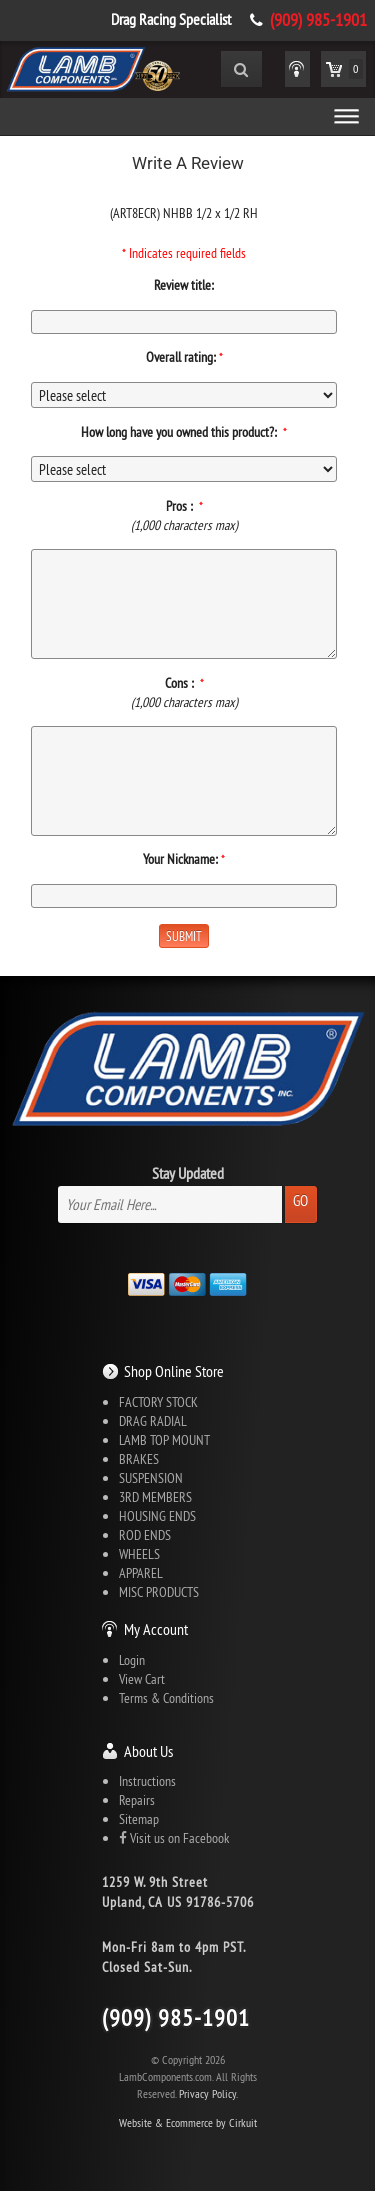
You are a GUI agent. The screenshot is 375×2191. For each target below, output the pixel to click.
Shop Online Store (174, 1371)
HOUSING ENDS (157, 1516)
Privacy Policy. (208, 2093)
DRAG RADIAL (153, 1421)
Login (132, 1660)
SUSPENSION (151, 1478)
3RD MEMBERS (155, 1497)
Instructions (147, 1781)
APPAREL (141, 1573)
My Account (156, 1629)
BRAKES (139, 1459)
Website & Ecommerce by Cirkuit (188, 2122)
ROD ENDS (145, 1535)
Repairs (137, 1800)
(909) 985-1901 (318, 20)
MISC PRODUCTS (159, 1592)
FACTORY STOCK (158, 1402)
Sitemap (139, 1819)
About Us (148, 1751)
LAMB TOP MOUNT (164, 1440)
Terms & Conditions (166, 1698)
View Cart (142, 1679)
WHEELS (139, 1554)
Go (300, 1200)
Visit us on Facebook (174, 1838)
